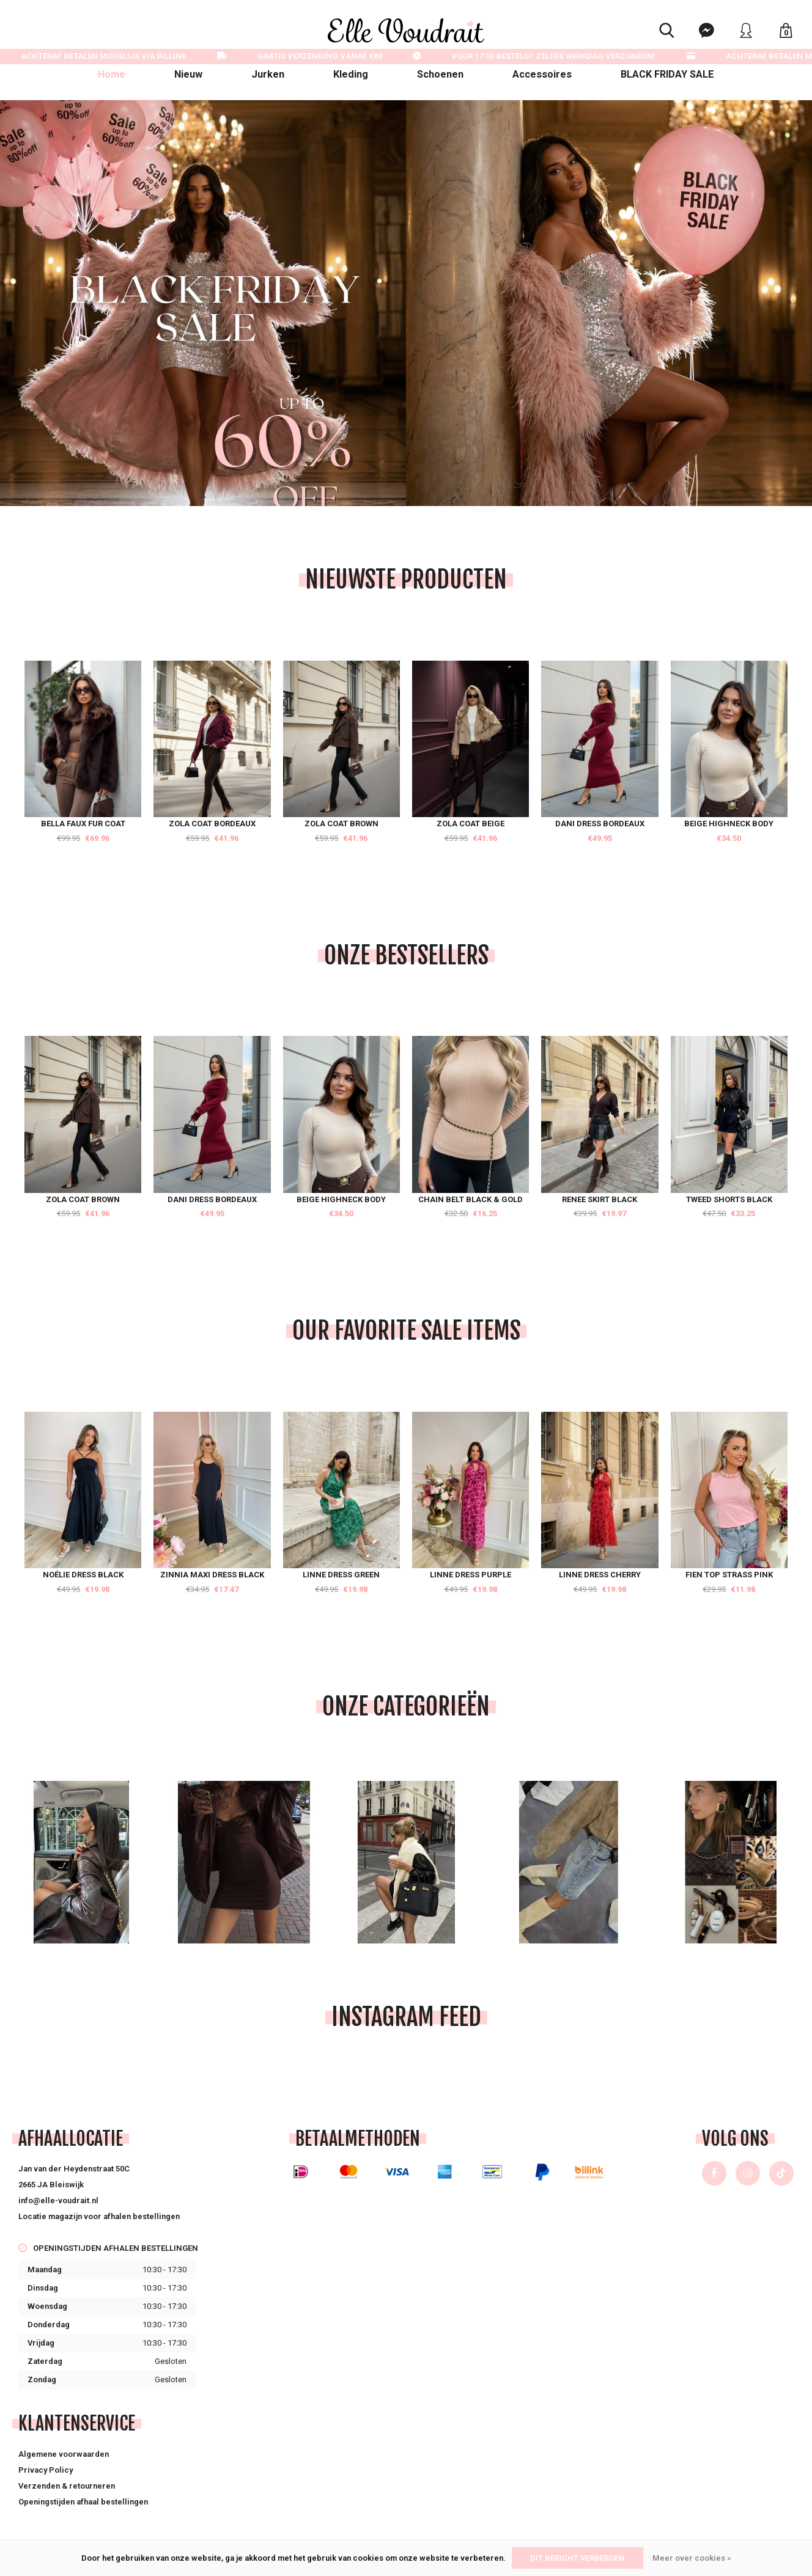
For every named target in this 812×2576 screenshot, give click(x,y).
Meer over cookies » (691, 2558)
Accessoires (542, 74)
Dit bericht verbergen (577, 2558)
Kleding (350, 74)
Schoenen (440, 74)
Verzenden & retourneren (66, 2485)
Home (111, 74)
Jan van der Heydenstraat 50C (74, 2168)
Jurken (267, 74)
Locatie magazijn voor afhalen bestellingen (99, 2216)
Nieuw (188, 74)
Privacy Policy (45, 2470)
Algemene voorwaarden (63, 2454)
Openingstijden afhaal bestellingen (83, 2501)
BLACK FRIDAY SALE (667, 74)
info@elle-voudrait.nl (58, 2200)
